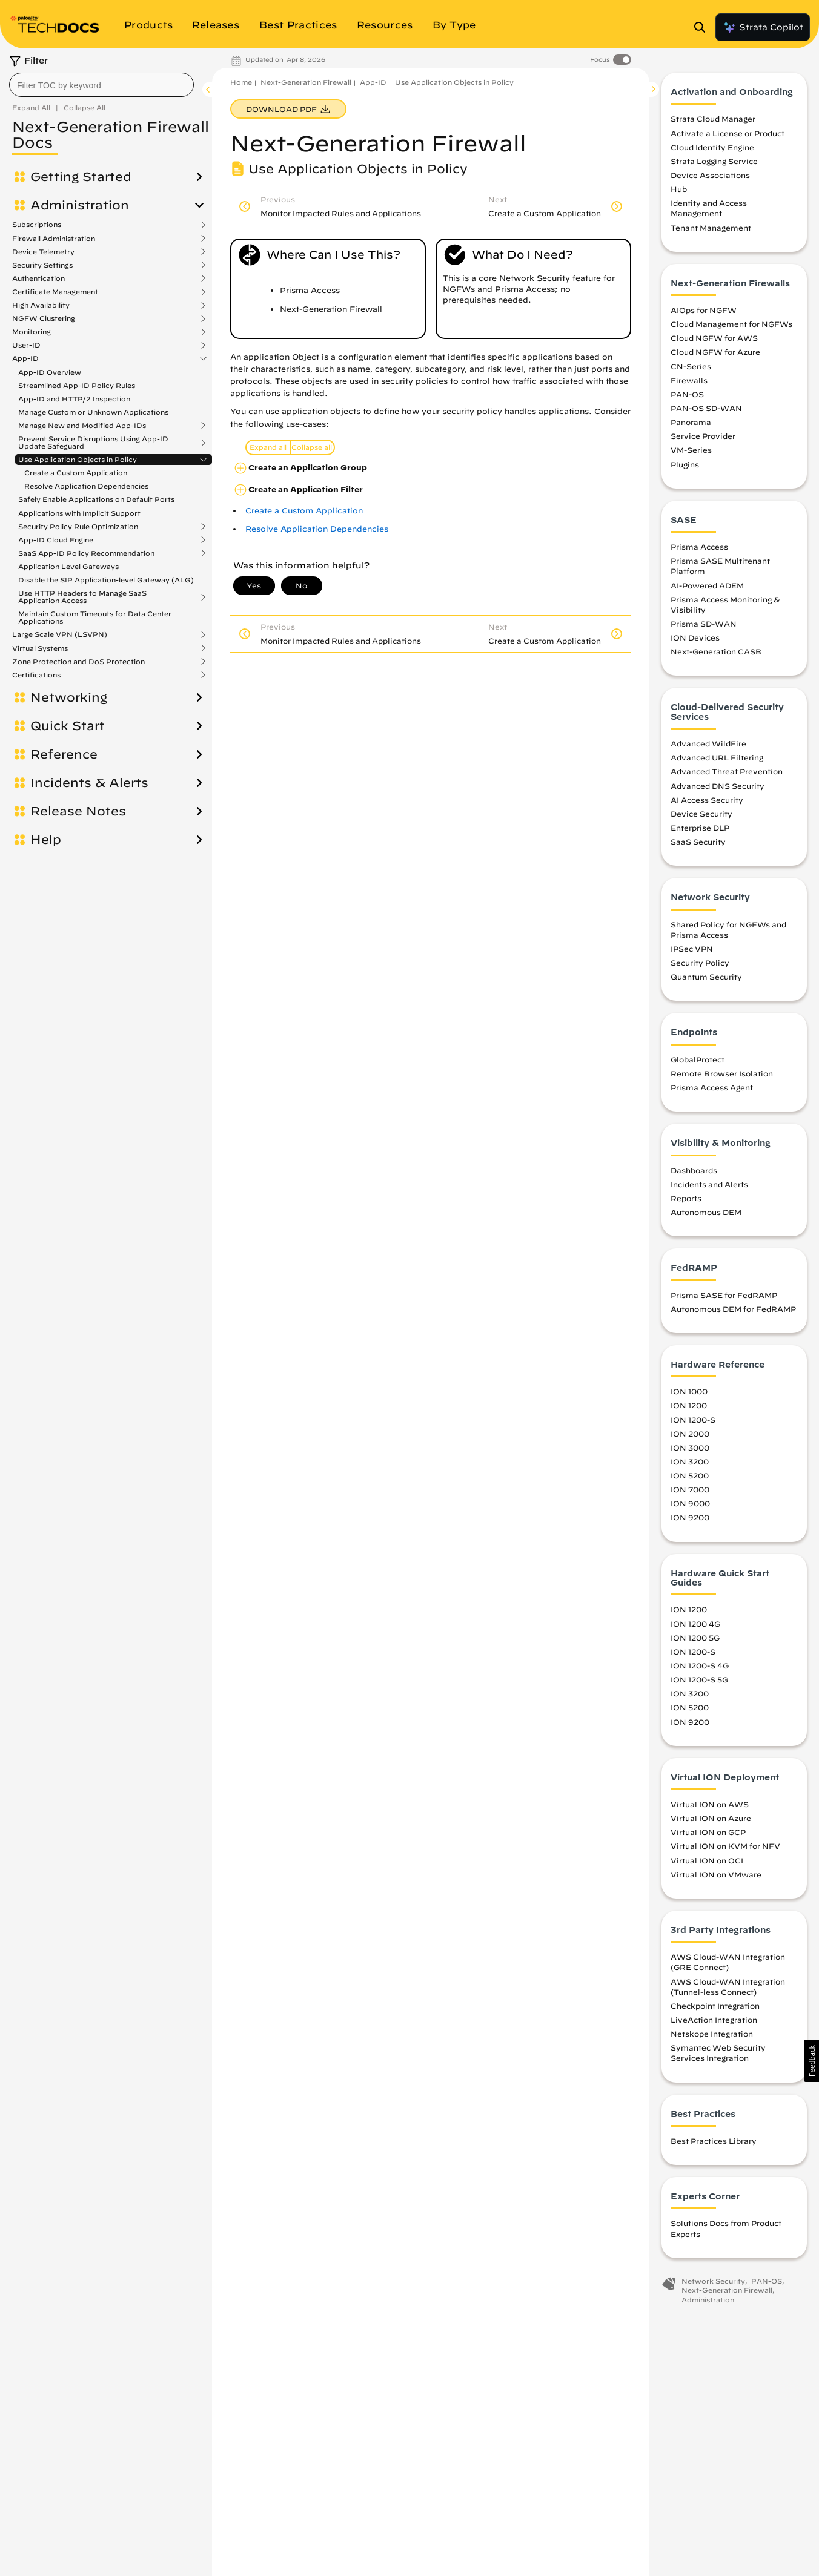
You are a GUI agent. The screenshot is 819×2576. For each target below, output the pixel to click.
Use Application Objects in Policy (77, 459)
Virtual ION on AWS (710, 1804)
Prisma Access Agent (712, 1087)
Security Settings (42, 265)
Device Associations (710, 175)
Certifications (36, 675)
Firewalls (689, 380)
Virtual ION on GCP (708, 1832)
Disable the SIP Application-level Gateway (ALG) (106, 580)
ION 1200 (689, 1405)
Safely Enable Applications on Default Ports (96, 499)
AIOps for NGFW (704, 310)
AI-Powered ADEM (707, 585)
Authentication (38, 278)
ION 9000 (690, 1503)
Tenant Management (711, 227)
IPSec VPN (692, 948)
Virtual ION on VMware (716, 1874)
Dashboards (694, 1170)
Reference (64, 754)
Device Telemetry (43, 251)
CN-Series (691, 366)
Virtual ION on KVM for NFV (725, 1846)
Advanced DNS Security (717, 786)
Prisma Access (699, 546)
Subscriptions (36, 224)
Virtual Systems (40, 648)
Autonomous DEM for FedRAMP (733, 1309)
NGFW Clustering (43, 318)
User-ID (26, 345)
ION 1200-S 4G (700, 1665)
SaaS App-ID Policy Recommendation (86, 553)
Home (241, 82)
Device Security (701, 813)
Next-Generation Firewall (305, 82)
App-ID (25, 358)
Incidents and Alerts (709, 1184)
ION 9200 (690, 1517)
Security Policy (700, 962)
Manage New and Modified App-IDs (82, 425)
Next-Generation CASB (716, 651)
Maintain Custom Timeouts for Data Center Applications (94, 617)
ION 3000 (690, 1447)
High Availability (41, 305)
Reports (686, 1198)
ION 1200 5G (695, 1637)
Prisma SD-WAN (704, 623)
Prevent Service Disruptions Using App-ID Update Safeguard (93, 442)
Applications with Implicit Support (79, 513)
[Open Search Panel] (703, 27)
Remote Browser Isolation (722, 1073)
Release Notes (78, 811)
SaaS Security (698, 841)
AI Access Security (707, 800)
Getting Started (80, 176)
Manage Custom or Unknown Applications (93, 412)
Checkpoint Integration (715, 2005)
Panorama (691, 422)
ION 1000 (689, 1391)
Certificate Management (55, 291)
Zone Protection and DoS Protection (78, 661)
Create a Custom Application (75, 472)
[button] (811, 2061)
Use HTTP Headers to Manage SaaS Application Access (82, 597)
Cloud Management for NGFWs (731, 324)
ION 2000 (690, 1433)
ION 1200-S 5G (699, 1679)
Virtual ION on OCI (707, 1860)
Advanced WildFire (708, 743)
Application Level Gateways (68, 566)
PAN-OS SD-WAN (706, 408)
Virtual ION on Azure (711, 1818)
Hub (679, 189)
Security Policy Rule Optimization (78, 526)
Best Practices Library (714, 2140)
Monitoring (31, 331)
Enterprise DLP (700, 827)
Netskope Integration (712, 2033)
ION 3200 (690, 1461)
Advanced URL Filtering (717, 757)
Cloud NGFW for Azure (715, 352)
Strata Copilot (762, 27)
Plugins (685, 464)
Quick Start (67, 726)
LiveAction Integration (714, 2019)
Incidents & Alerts (89, 782)
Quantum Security (706, 976)
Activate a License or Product (727, 133)
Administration (79, 205)
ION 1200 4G (695, 1623)
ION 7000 (690, 1489)
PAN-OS (687, 394)
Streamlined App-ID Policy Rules (76, 385)
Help (45, 839)
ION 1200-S (693, 1419)
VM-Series (691, 450)
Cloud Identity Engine (712, 147)
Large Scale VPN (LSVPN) (59, 634)
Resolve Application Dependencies (86, 486)
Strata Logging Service (714, 161)
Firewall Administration (53, 238)
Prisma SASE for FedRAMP (724, 1295)
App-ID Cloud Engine (55, 540)
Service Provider (703, 436)
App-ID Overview (49, 372)
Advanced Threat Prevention (727, 771)
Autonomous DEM (706, 1212)
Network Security (713, 2281)
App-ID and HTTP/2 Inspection (74, 399)
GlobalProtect (697, 1059)
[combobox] (101, 85)
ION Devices (695, 637)
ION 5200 (690, 1475)
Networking (68, 697)
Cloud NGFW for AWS (714, 338)
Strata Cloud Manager (713, 118)
